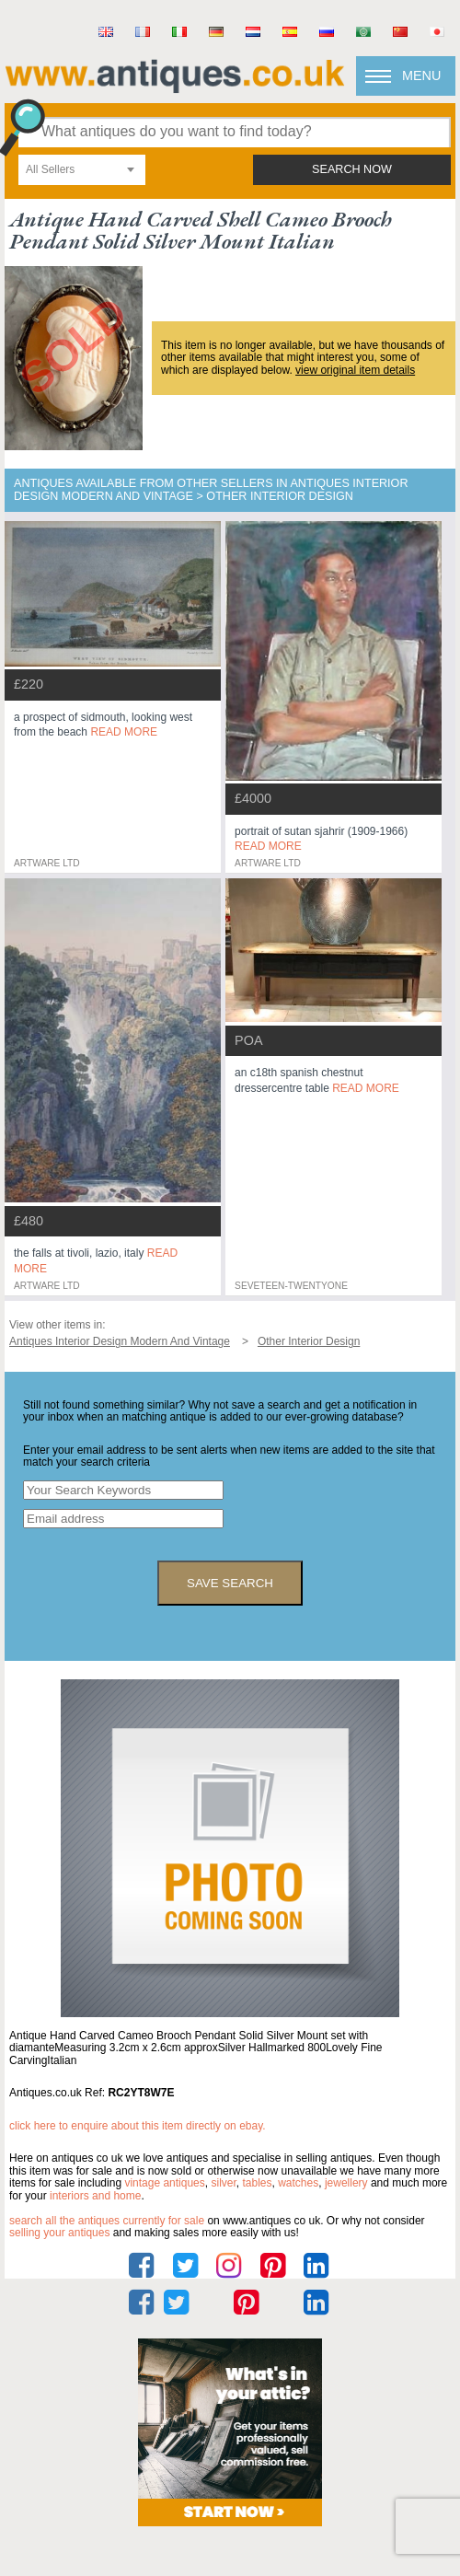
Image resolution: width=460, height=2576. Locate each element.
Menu (421, 75)
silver (223, 2182)
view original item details (355, 370)
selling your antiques (59, 2232)
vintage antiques (164, 2182)
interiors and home (95, 2195)
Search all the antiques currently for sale (106, 2220)
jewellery (346, 2182)
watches (298, 2182)
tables (256, 2182)
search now (352, 169)
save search (230, 1583)
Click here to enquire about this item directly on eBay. (137, 2125)
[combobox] (81, 170)
